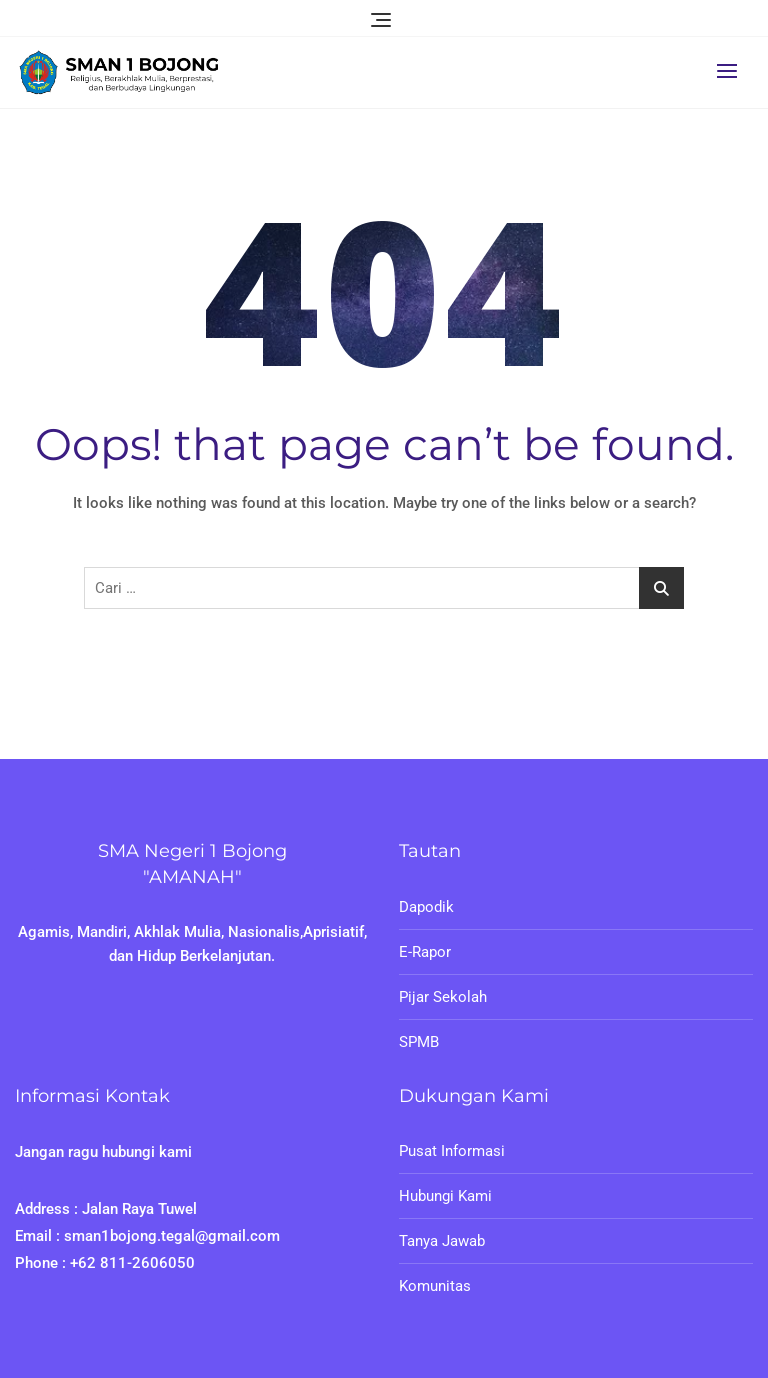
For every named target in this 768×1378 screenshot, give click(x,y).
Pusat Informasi (452, 1151)
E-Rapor (425, 952)
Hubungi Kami (445, 1196)
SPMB (419, 1042)
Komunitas (435, 1286)
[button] (732, 70)
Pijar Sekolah (443, 997)
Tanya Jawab (442, 1241)
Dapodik (426, 907)
